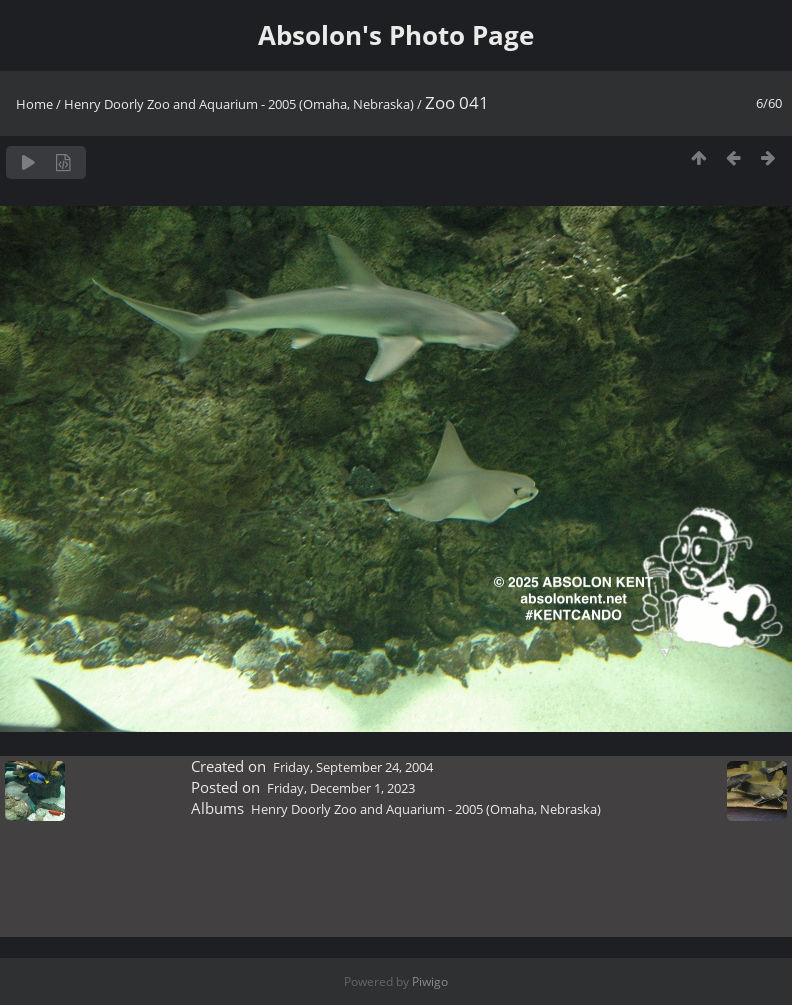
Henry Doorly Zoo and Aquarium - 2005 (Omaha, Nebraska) (239, 104)
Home (34, 104)
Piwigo (430, 981)
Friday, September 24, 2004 (353, 767)
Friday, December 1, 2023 (341, 788)
